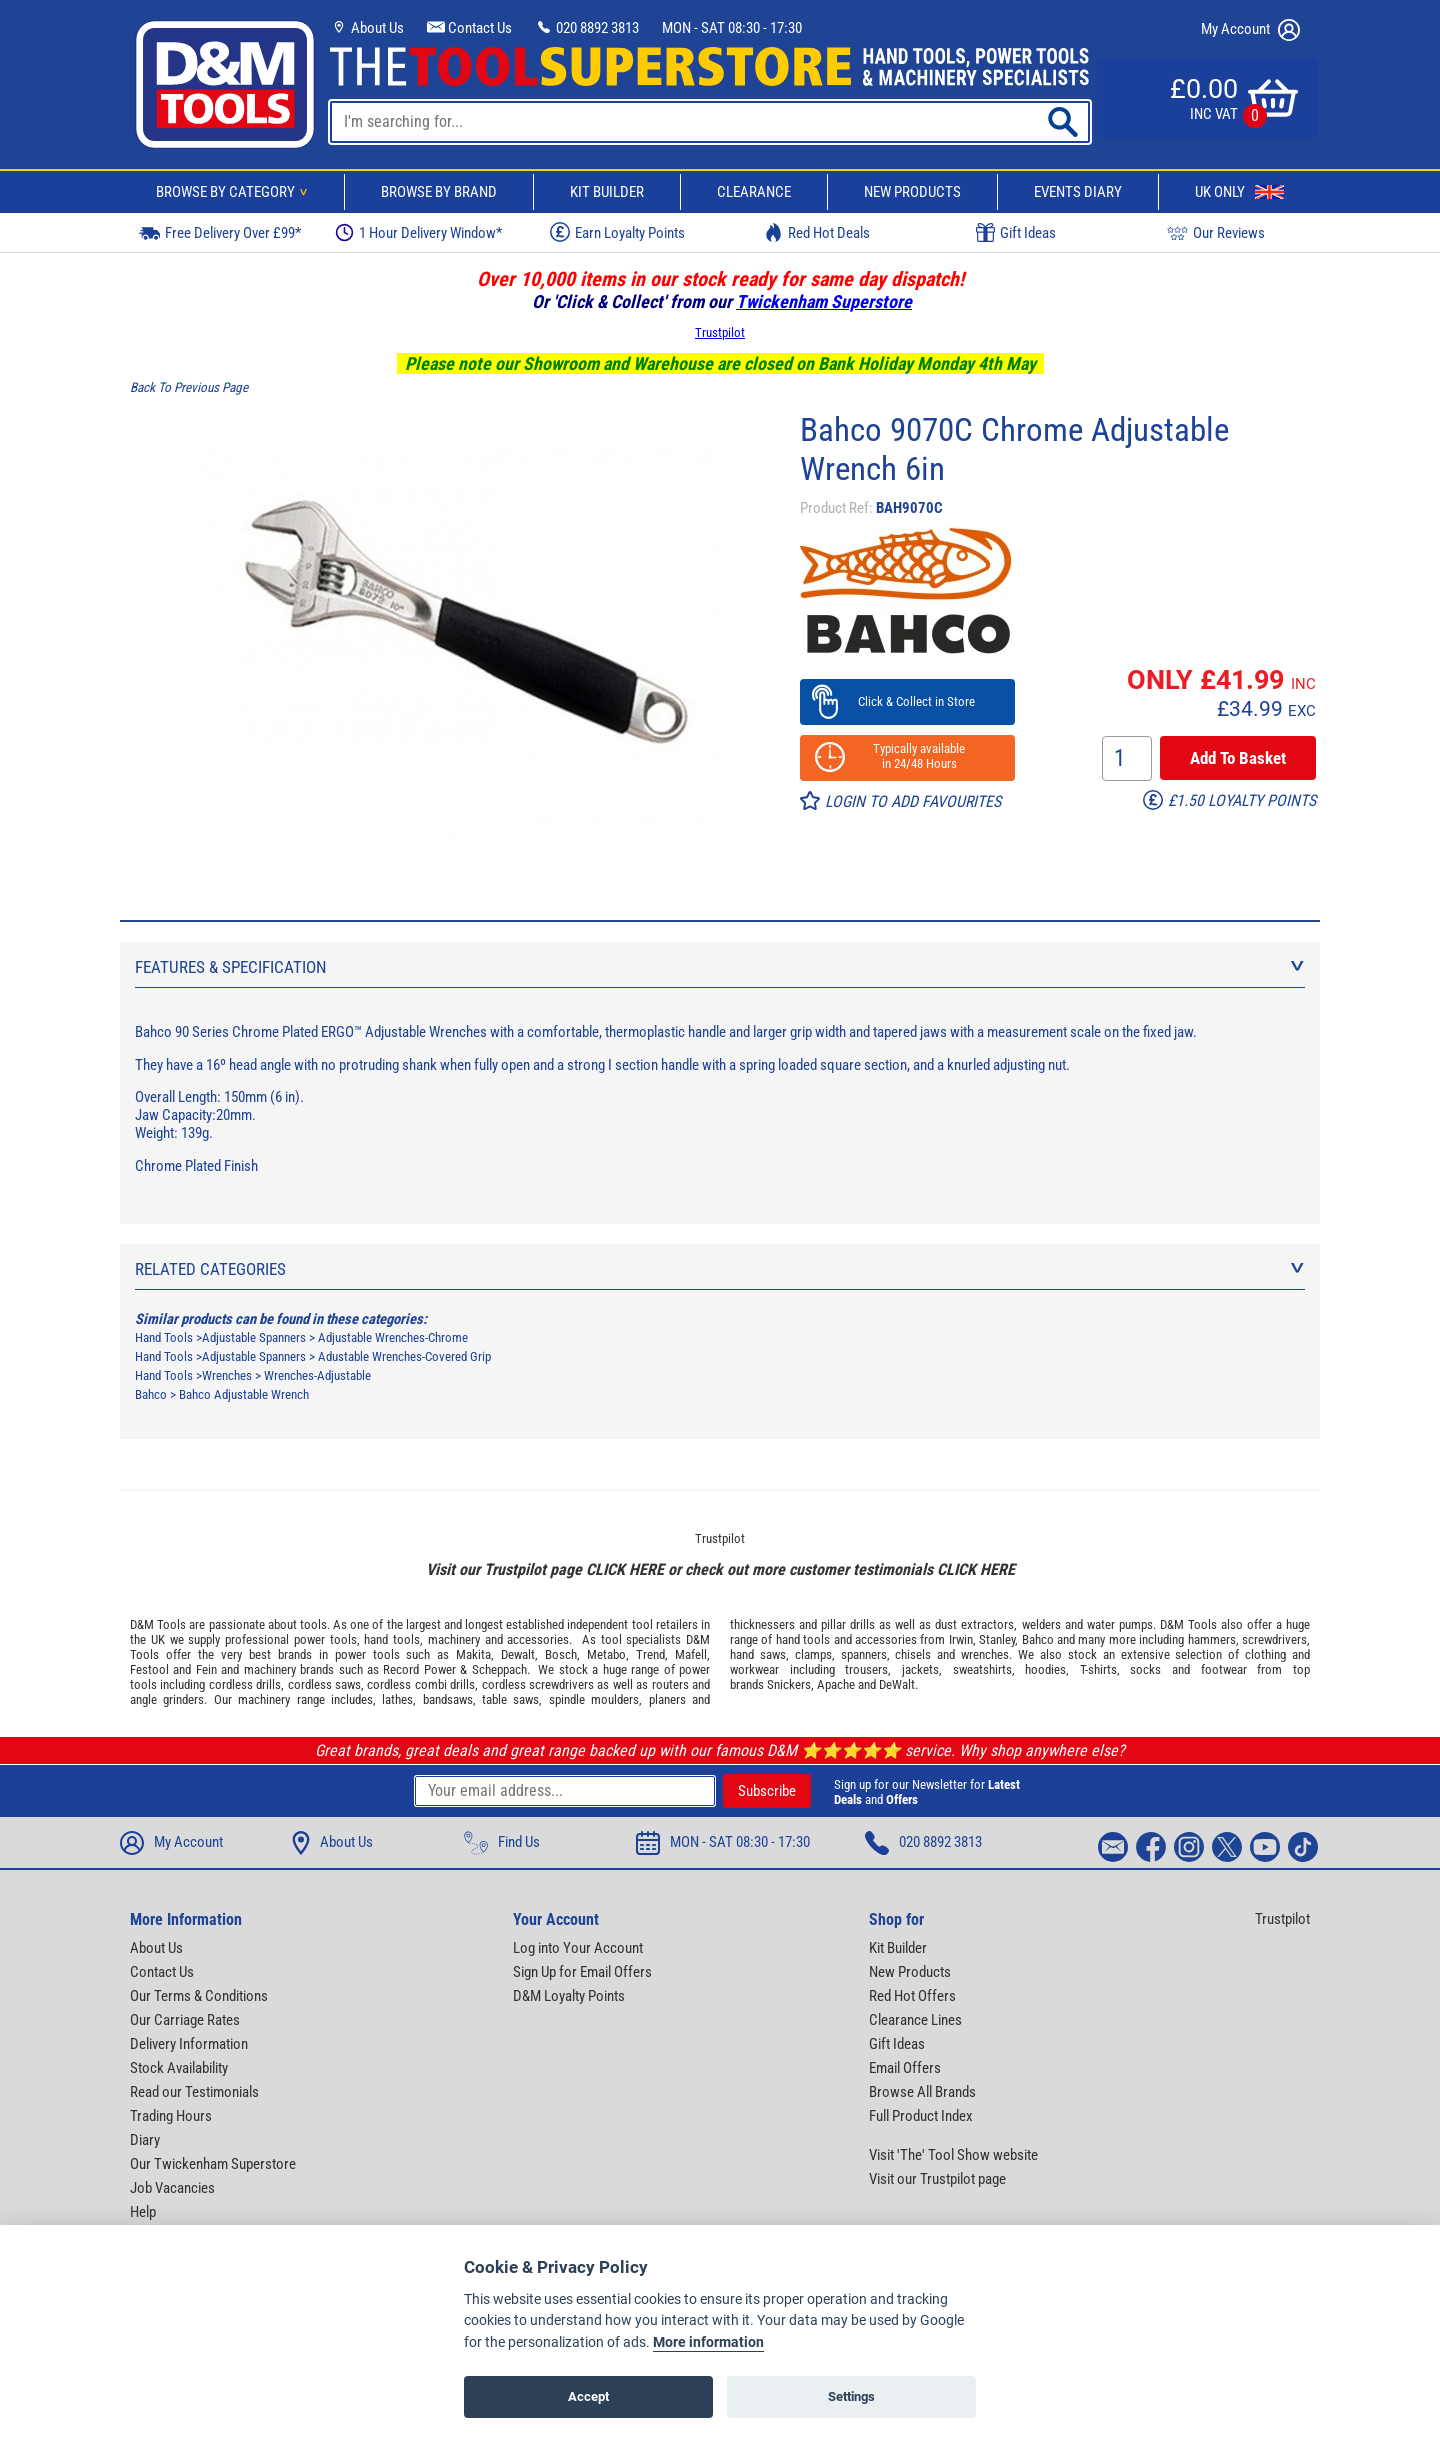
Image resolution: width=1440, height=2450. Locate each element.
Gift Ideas (1016, 233)
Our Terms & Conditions (199, 1996)
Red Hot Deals (817, 232)
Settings (851, 2396)
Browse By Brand (439, 192)
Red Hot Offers (912, 1996)
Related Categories (720, 1269)
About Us (367, 28)
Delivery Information (189, 2044)
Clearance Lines (915, 2020)
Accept (588, 2396)
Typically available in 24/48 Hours (907, 756)
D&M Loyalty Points (569, 1996)
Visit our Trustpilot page (937, 2179)
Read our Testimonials (194, 2092)
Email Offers (905, 2068)
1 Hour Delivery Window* (418, 232)
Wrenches (227, 1375)
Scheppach (499, 1669)
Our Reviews (1216, 232)
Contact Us (469, 28)
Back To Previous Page (189, 387)
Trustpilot (720, 332)
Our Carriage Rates (185, 2020)
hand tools (392, 1639)
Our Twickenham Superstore (213, 2164)
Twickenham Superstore (824, 301)
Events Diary (1078, 192)
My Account (1250, 30)
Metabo (606, 1654)
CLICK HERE (625, 1569)
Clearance (754, 192)
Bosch (561, 1654)
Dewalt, (519, 1654)
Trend (650, 1654)
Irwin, (962, 1639)
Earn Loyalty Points (617, 232)
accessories (538, 1639)
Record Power (419, 1669)
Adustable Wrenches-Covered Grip (404, 1356)
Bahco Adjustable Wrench (244, 1394)
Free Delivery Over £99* (220, 232)
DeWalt (897, 1684)
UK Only (1239, 192)
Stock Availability (179, 2068)
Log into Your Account (578, 1948)
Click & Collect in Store (907, 701)
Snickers (789, 1684)
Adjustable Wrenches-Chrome (393, 1337)
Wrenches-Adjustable (317, 1375)
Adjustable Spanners (254, 1337)
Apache (836, 1684)
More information (708, 2342)
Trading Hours (171, 2116)
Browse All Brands (922, 2092)
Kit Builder (607, 192)
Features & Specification (720, 967)
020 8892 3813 (587, 28)
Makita (473, 1654)
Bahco (151, 1394)
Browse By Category (235, 192)
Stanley (997, 1639)
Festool (149, 1669)
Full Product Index (921, 2116)
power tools (325, 1639)
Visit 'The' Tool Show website (953, 2155)
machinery (454, 1639)
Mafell (691, 1654)
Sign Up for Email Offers (582, 1972)
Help (143, 2212)
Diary (145, 2140)
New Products (912, 192)
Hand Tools (164, 1337)
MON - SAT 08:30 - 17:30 (732, 28)
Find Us (502, 1843)
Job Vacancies (172, 2188)
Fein (206, 1669)
